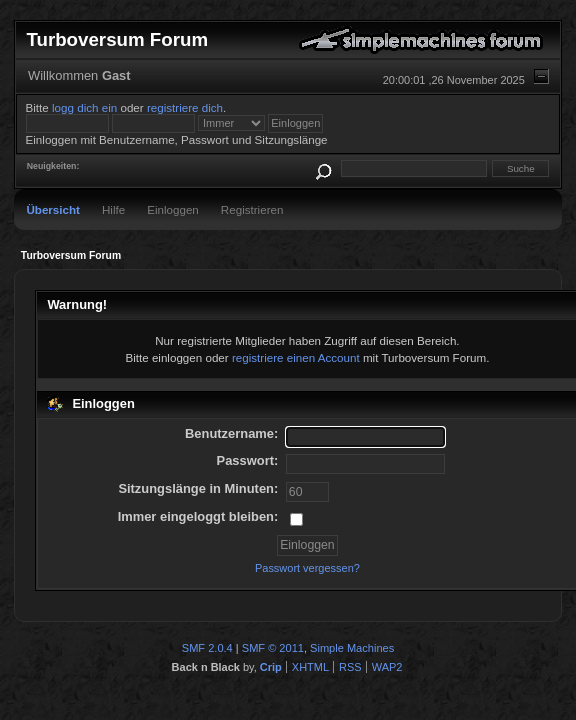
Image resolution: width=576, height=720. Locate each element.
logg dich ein (84, 107)
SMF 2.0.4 (207, 648)
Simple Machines (352, 648)
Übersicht (53, 209)
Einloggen (173, 209)
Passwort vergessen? (307, 568)
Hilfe (113, 209)
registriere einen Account (296, 357)
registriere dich (185, 107)
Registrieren (252, 209)
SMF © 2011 (273, 648)
